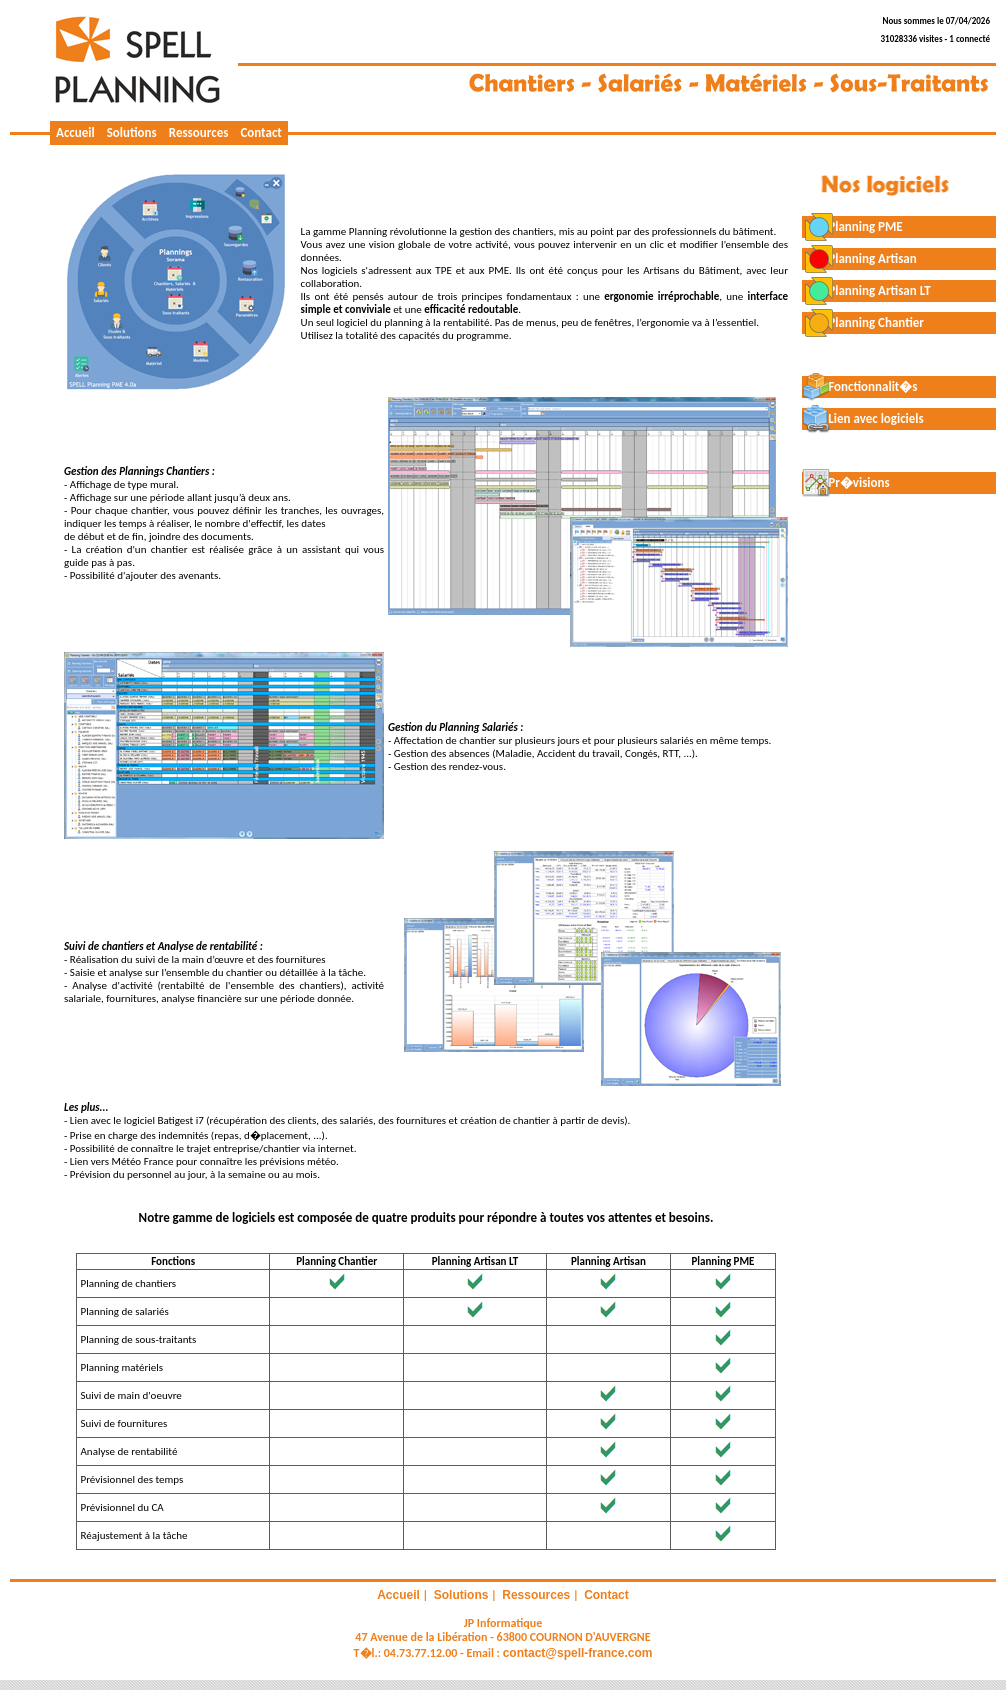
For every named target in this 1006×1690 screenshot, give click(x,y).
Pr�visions (846, 482)
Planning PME (852, 226)
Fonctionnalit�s (860, 386)
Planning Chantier (863, 322)
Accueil (75, 132)
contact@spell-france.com (578, 1653)
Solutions (132, 132)
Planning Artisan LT (866, 290)
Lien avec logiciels (863, 418)
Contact (260, 132)
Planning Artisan (859, 258)
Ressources (199, 132)
